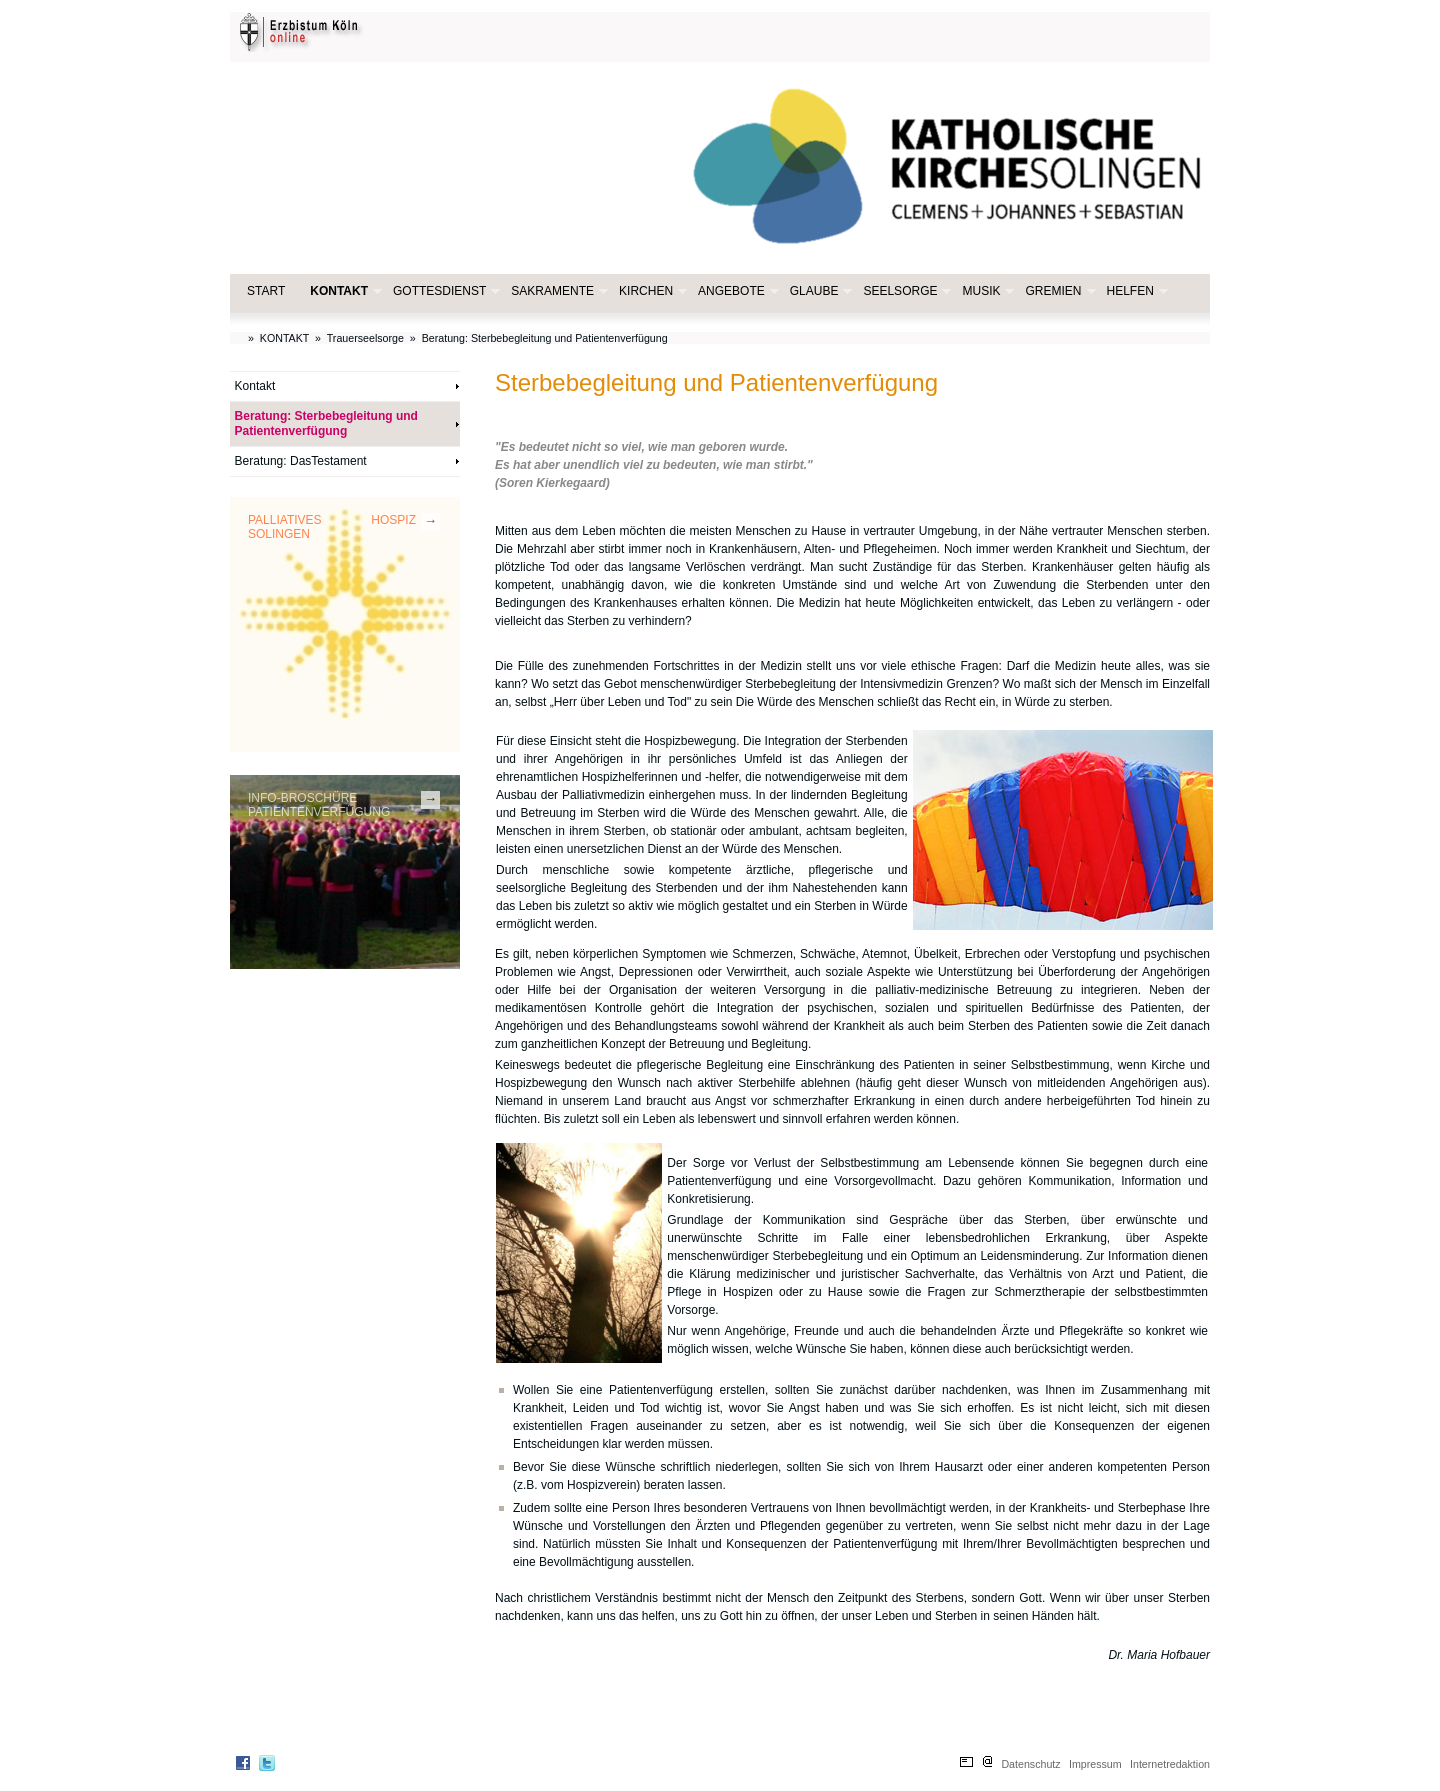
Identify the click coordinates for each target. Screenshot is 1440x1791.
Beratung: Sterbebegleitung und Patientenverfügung (545, 338)
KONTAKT (344, 291)
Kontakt (255, 386)
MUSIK (986, 291)
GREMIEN (1058, 291)
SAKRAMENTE (557, 291)
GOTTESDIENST (444, 291)
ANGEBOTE (736, 291)
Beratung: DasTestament (301, 461)
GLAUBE (819, 291)
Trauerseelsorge (365, 338)
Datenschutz (1030, 1764)
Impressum (1095, 1764)
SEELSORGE (905, 291)
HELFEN (1135, 291)
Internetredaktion (1170, 1764)
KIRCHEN (651, 291)
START (266, 291)
